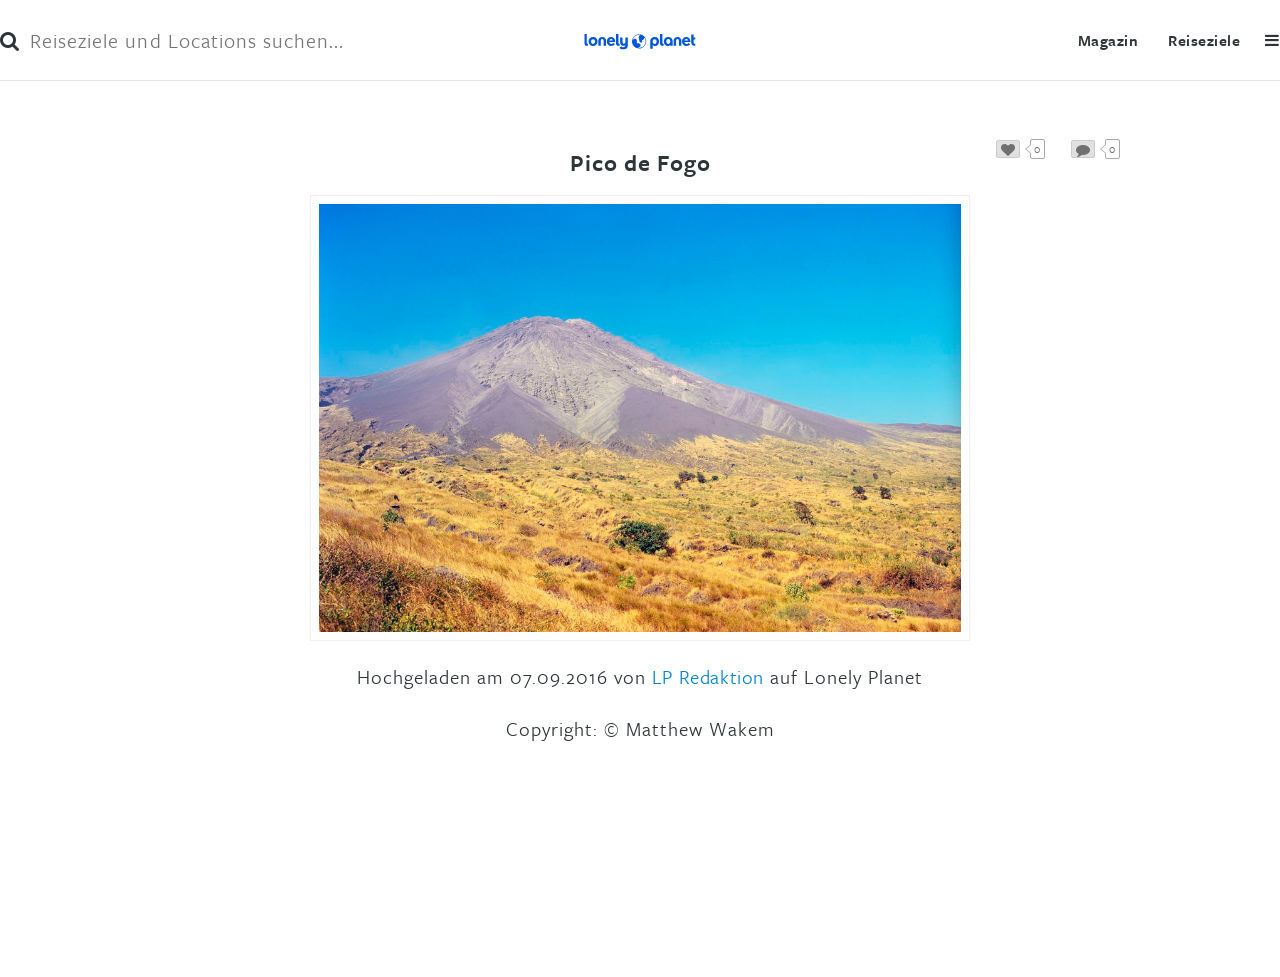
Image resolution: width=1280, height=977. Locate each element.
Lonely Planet (639, 40)
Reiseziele (1204, 40)
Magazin (1108, 40)
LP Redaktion (708, 676)
